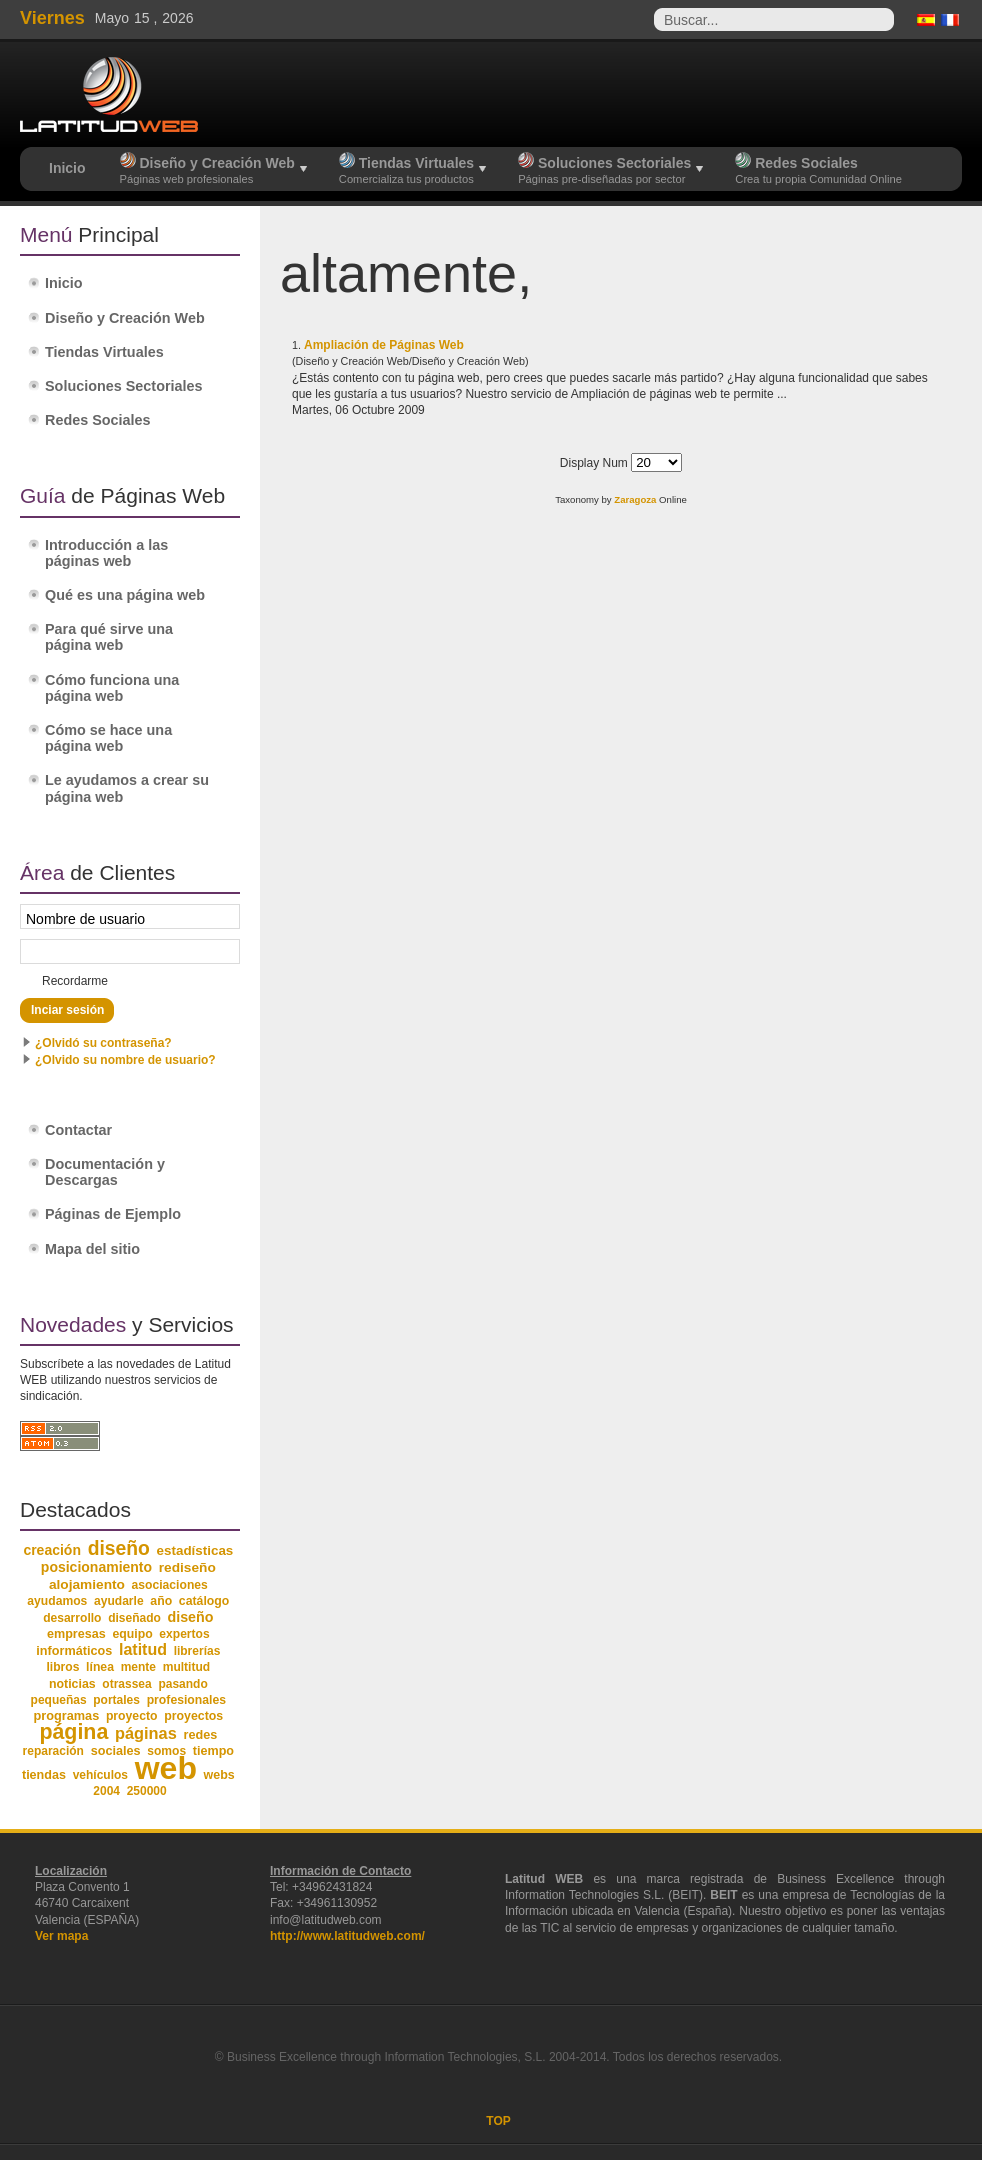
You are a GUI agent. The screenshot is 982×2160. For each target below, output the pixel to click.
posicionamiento (96, 1567)
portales (116, 1700)
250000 (147, 1791)
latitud (143, 1649)
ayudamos (57, 1601)
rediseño (187, 1567)
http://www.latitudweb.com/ (347, 1936)
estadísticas (195, 1550)
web (166, 1768)
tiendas (44, 1775)
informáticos (74, 1651)
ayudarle (119, 1601)
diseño (119, 1548)
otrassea (126, 1684)
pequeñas (59, 1700)
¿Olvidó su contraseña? (103, 1043)
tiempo (213, 1751)
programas (66, 1715)
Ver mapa (61, 1936)
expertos (184, 1634)
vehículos (100, 1775)
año (161, 1601)
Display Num (595, 463)
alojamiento (87, 1584)
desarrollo (72, 1618)
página (73, 1732)
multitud (187, 1667)
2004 (106, 1791)
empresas (76, 1634)
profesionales (186, 1700)
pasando (182, 1684)
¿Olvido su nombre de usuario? (125, 1060)
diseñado (134, 1618)
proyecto (132, 1716)
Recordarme (75, 981)
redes (200, 1735)
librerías (197, 1651)
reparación (53, 1751)
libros (62, 1667)
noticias (72, 1684)
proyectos (193, 1716)
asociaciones (170, 1585)
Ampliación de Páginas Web (384, 345)
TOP (498, 2121)
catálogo (204, 1601)
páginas (146, 1733)
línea (100, 1667)
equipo (132, 1634)
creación (52, 1550)
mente (138, 1667)
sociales (116, 1751)
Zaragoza (635, 499)
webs (219, 1775)
